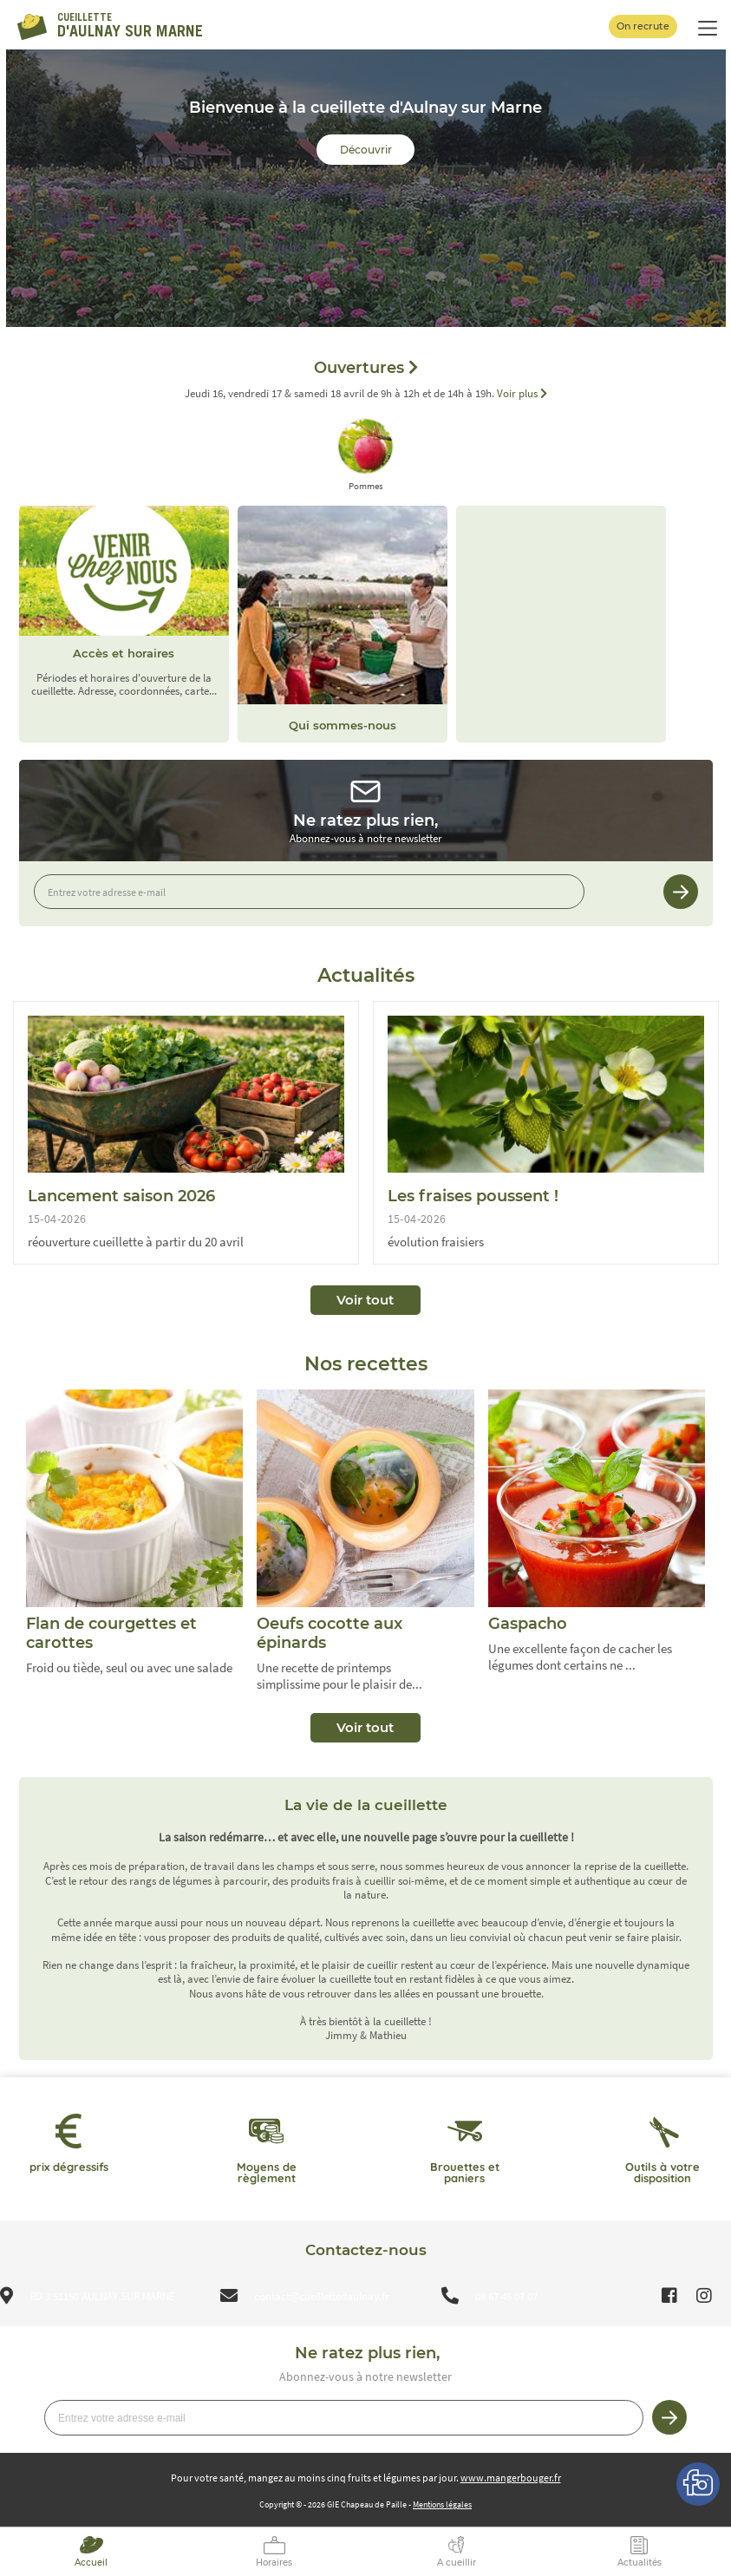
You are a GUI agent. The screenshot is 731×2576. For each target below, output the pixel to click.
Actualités (639, 2562)
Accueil (91, 2562)
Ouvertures (366, 367)
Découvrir (366, 149)
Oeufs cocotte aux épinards (329, 1633)
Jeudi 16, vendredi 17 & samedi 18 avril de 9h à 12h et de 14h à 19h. (366, 394)
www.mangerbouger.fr (510, 2477)
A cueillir (456, 2562)
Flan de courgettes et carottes (111, 1633)
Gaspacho (527, 1623)
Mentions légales (442, 2504)
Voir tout (365, 1299)
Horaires (274, 2562)
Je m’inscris (680, 891)
